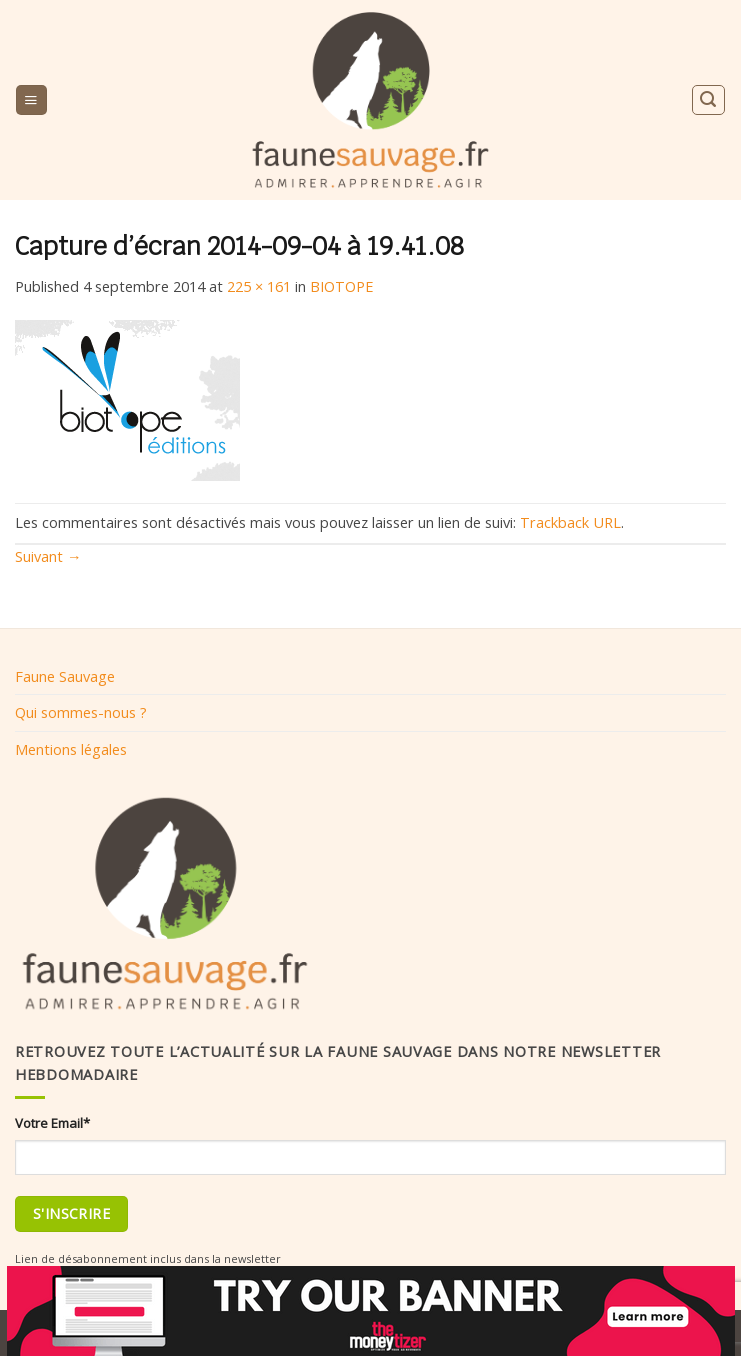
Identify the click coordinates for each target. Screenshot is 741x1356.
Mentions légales (71, 749)
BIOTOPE (341, 286)
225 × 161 (259, 286)
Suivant (48, 556)
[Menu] (31, 100)
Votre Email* (52, 1123)
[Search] (708, 99)
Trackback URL (570, 522)
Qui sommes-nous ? (81, 712)
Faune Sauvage (65, 676)
